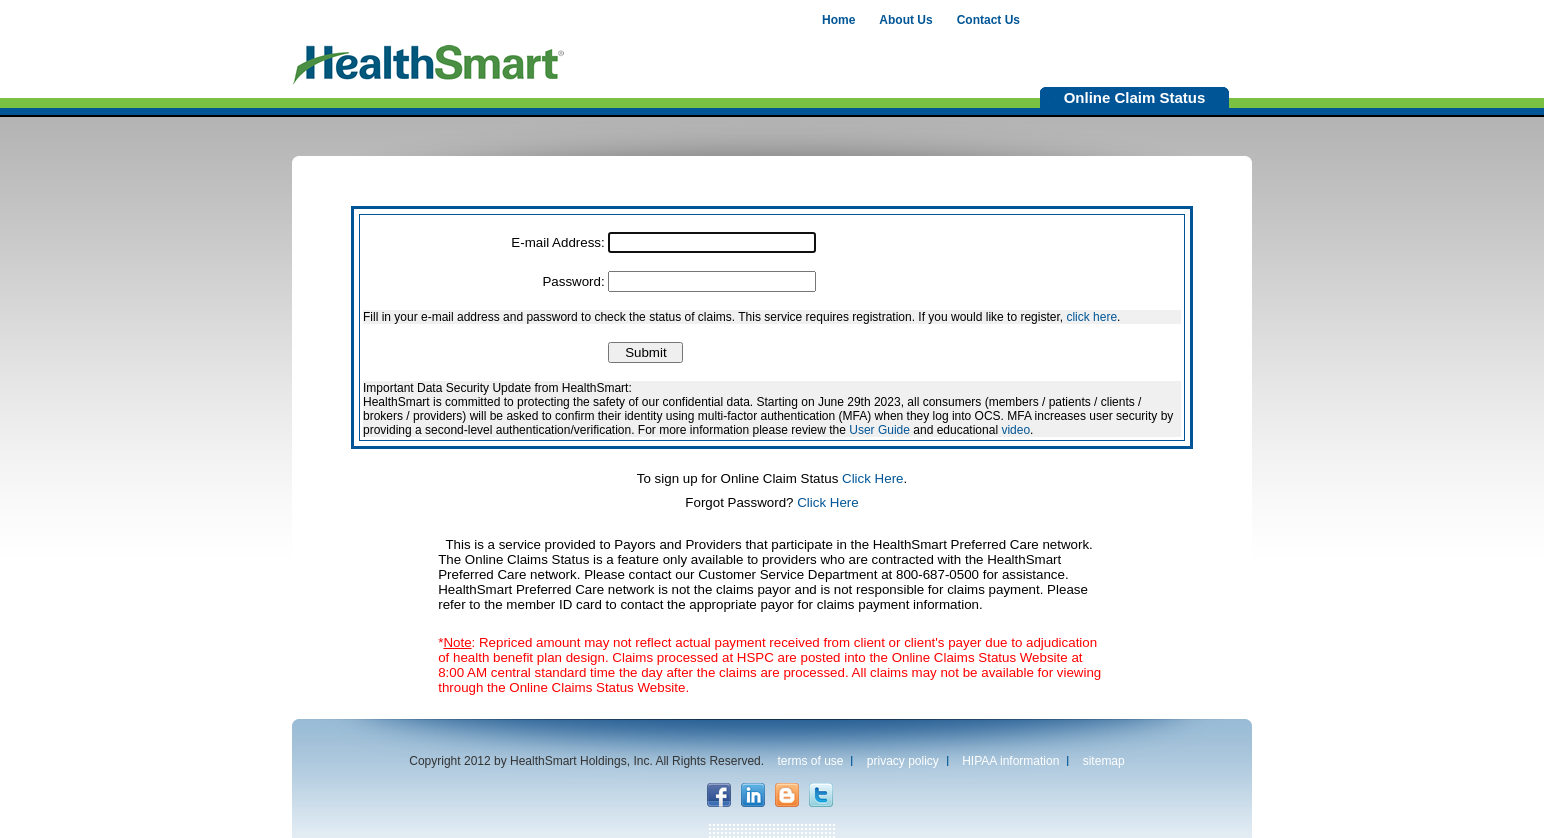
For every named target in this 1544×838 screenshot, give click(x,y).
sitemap (1104, 761)
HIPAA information (1010, 761)
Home (838, 20)
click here (1091, 317)
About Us (905, 20)
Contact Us (988, 20)
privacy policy (903, 761)
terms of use (810, 761)
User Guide (879, 430)
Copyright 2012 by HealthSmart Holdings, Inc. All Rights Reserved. (586, 761)
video (1015, 430)
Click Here (872, 478)
